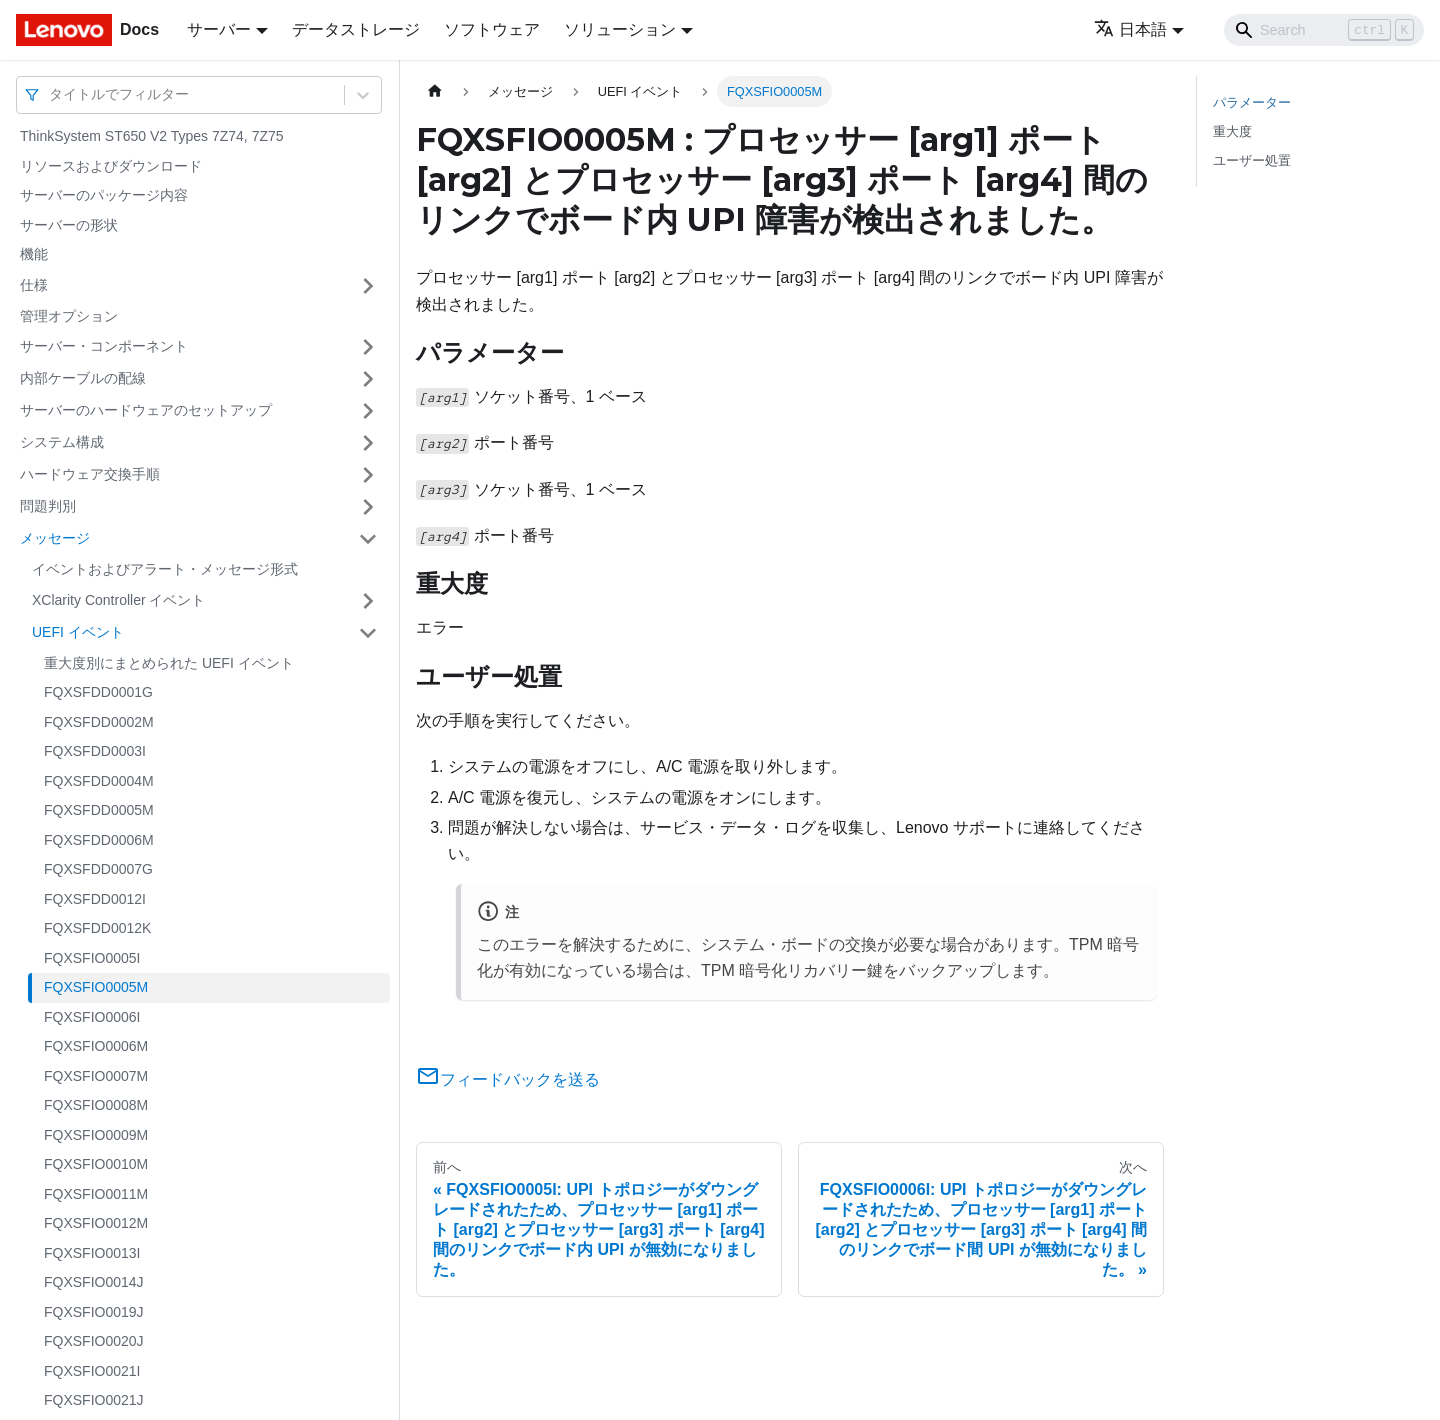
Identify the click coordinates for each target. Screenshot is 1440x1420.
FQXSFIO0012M (96, 1223)
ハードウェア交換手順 (90, 474)
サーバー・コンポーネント (104, 346)
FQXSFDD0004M (99, 781)
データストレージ (356, 29)
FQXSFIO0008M (96, 1105)
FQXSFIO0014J (94, 1282)
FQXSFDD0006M (99, 840)
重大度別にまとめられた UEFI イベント (169, 663)
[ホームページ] (435, 91)
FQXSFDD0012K (97, 928)
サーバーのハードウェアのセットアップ (146, 410)
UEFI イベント (78, 632)
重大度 (1232, 131)
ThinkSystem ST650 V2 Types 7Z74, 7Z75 (152, 136)
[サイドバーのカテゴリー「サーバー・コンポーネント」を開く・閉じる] (368, 347)
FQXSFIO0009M (96, 1135)
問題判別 (48, 506)
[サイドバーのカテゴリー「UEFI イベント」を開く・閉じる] (368, 633)
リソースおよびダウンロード (111, 166)
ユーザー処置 (1252, 160)
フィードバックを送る (508, 1079)
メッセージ (55, 538)
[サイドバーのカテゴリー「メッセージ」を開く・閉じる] (368, 539)
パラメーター (1252, 102)
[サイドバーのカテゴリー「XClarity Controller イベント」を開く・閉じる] (368, 601)
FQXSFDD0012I (95, 899)
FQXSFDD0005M (99, 810)
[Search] (1324, 30)
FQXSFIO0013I (92, 1253)
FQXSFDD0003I (95, 751)
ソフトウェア (492, 29)
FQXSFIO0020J (94, 1341)
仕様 (34, 285)
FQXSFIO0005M (96, 987)
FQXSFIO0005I (92, 958)
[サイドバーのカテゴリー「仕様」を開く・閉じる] (368, 286)
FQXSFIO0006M (96, 1046)
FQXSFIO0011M (96, 1194)
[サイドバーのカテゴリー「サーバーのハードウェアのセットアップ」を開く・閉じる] (368, 411)
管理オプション (69, 316)
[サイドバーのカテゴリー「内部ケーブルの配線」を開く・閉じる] (368, 379)
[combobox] (51, 94)
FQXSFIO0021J (94, 1400)
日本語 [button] (1130, 29)
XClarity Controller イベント (118, 600)
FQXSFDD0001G (98, 692)
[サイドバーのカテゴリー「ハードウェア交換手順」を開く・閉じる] (368, 475)
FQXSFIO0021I (92, 1371)
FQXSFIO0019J (94, 1312)
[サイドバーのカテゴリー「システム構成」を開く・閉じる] (368, 443)
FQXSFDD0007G (98, 869)
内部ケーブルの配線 (83, 378)
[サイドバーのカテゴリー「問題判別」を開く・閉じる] (368, 507)
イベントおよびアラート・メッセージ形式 (165, 569)
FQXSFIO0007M (96, 1076)
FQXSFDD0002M (99, 722)
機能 (34, 254)
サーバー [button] (219, 29)
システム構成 (62, 442)
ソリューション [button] (620, 29)
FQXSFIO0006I (92, 1017)
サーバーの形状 (69, 225)
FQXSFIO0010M (96, 1164)
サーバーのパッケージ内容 (104, 195)
